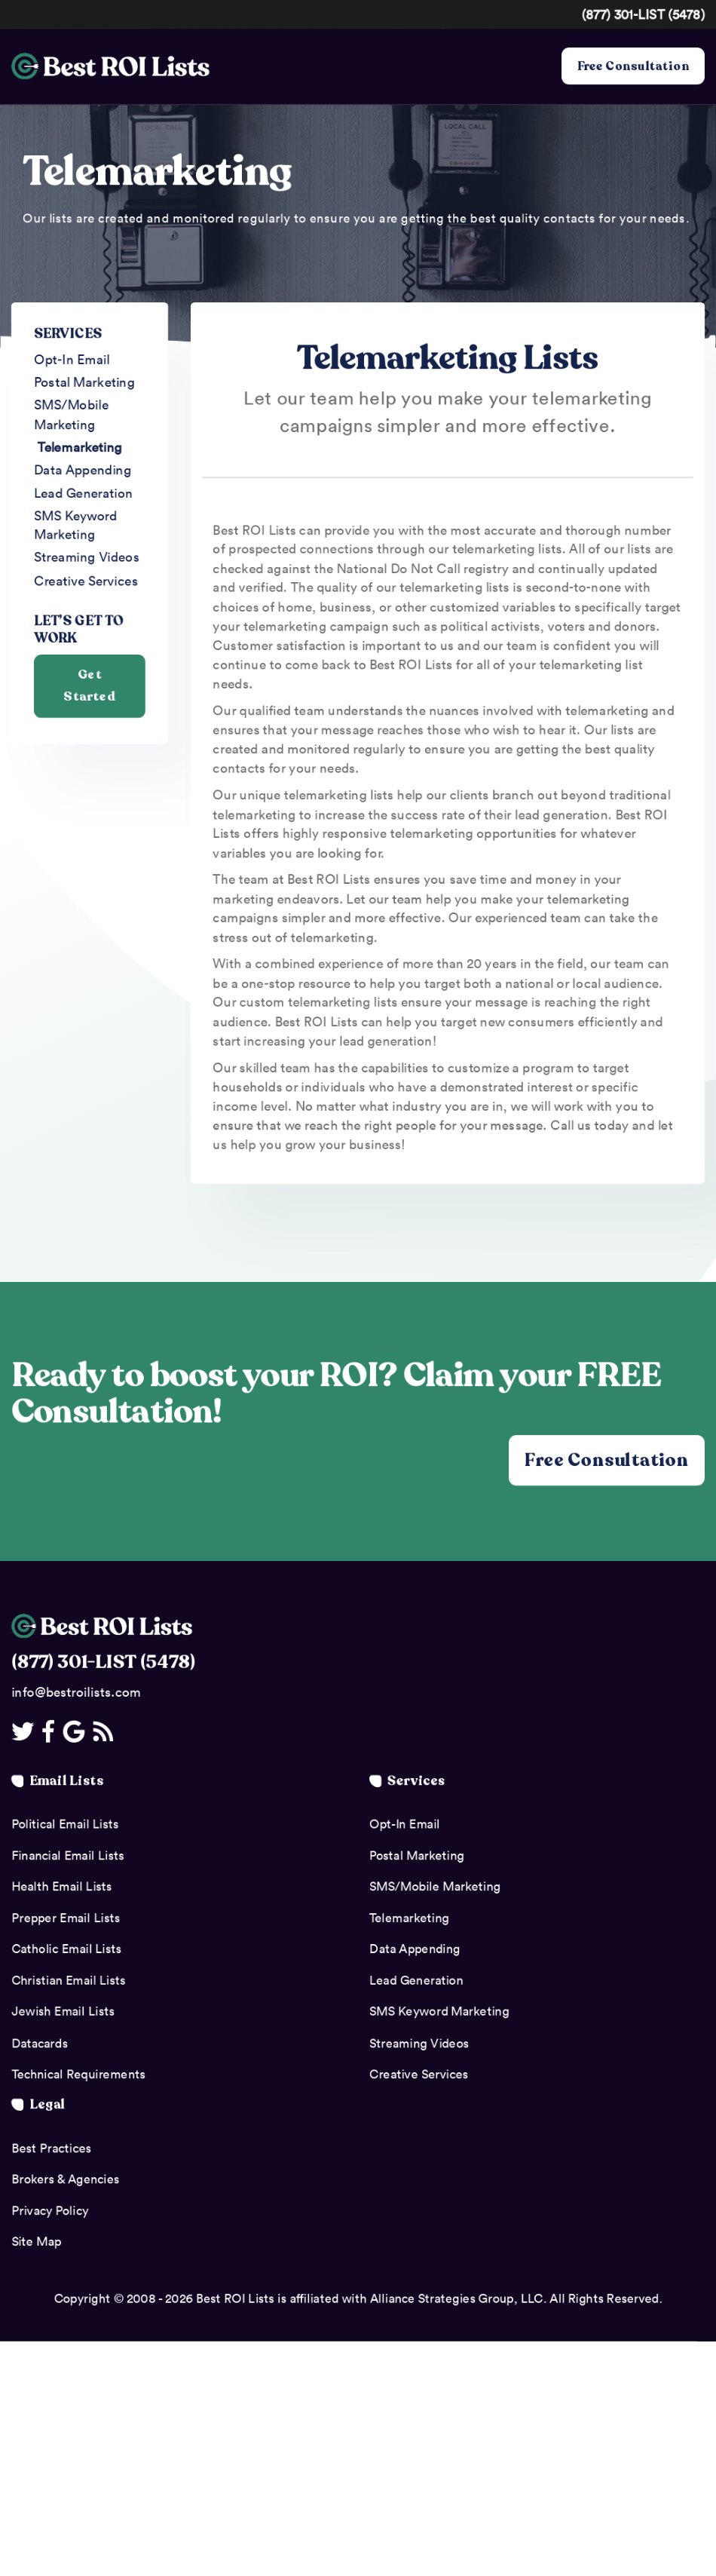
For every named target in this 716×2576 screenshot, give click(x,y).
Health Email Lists (61, 1886)
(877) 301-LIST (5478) (643, 13)
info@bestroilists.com (76, 1692)
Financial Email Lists (67, 1855)
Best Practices (51, 2147)
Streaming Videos (86, 558)
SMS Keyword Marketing (75, 526)
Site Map (36, 2241)
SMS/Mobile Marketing (71, 415)
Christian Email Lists (68, 1980)
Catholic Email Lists (66, 1949)
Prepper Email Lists (65, 1917)
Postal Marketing (84, 382)
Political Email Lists (64, 1824)
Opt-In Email (72, 359)
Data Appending (82, 470)
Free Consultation (633, 66)
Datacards (39, 2042)
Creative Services (86, 581)
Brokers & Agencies (65, 2179)
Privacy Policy (49, 2210)
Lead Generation (83, 493)
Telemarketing (80, 447)
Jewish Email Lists (62, 2011)
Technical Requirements (78, 2074)
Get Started (89, 687)
